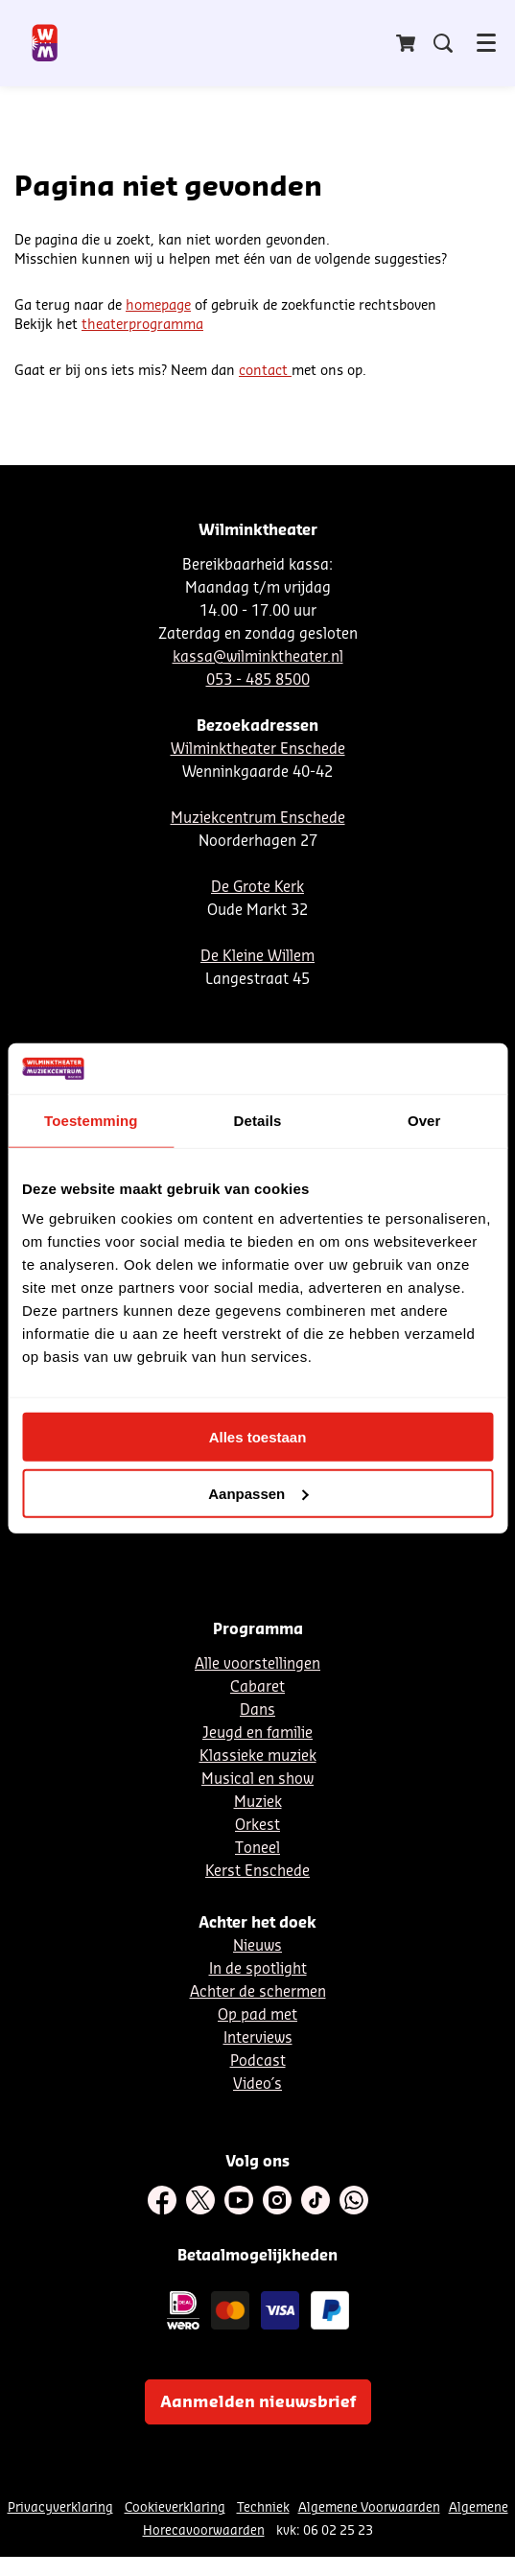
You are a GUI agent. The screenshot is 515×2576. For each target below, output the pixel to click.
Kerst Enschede (257, 1871)
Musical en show (257, 1779)
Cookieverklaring (175, 2507)
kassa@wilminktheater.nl (258, 657)
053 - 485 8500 (258, 680)
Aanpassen (258, 1493)
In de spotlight (258, 1969)
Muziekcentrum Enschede (258, 818)
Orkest (257, 1825)
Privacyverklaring (60, 2507)
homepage (158, 306)
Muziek (258, 1802)
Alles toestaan (258, 1437)
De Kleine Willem (257, 956)
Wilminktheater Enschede (258, 749)
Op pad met (257, 2015)
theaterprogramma (142, 325)
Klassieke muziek (257, 1756)
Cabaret (257, 1687)
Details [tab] (258, 1120)
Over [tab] (424, 1120)
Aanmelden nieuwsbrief (258, 2402)
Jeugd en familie (257, 1733)
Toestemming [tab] (91, 1120)
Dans (257, 1710)
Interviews (258, 2038)
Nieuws (257, 1946)
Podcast (258, 2061)
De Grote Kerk (257, 887)
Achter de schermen (258, 1992)
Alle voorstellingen (257, 1664)
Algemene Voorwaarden (369, 2507)
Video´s (257, 2084)
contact (265, 371)
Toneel (257, 1848)
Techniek (263, 2507)
